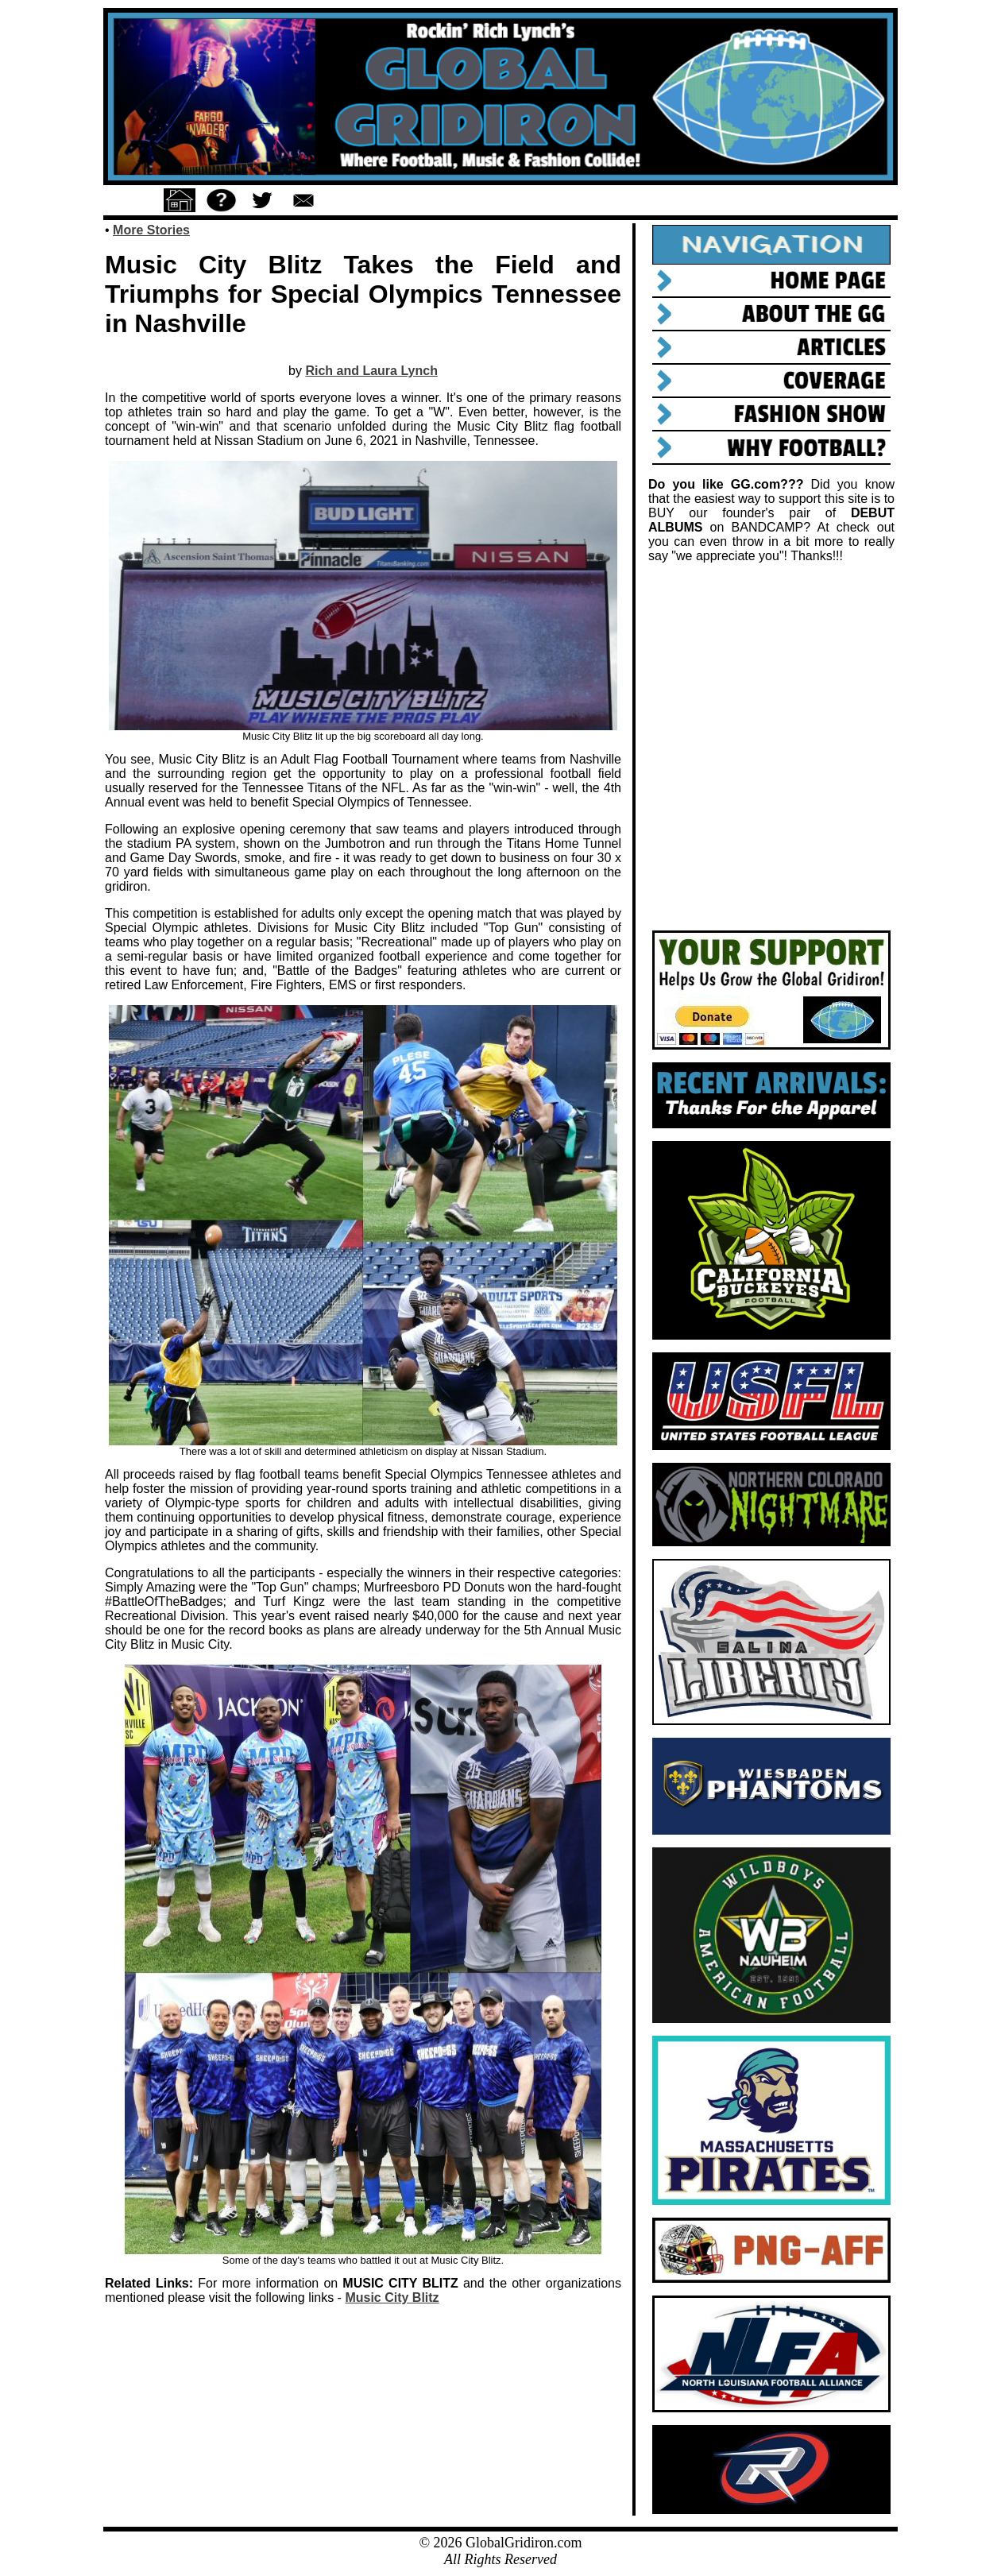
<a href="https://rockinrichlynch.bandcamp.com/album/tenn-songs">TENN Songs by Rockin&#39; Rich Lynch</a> (771, 747)
